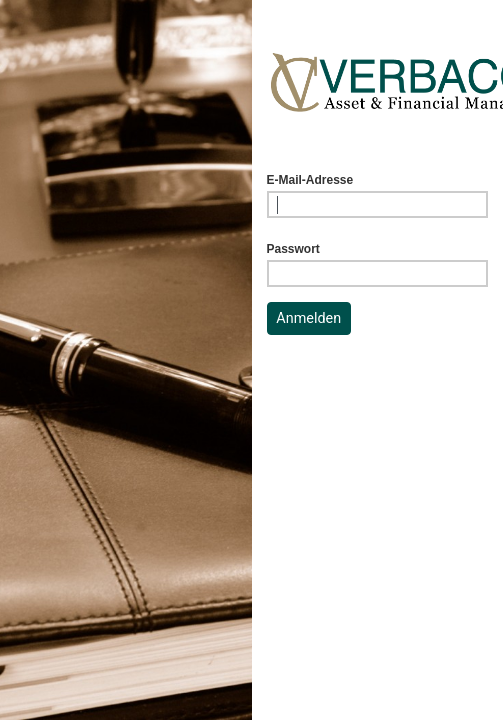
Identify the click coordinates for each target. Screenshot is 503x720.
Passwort (293, 249)
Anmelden (308, 318)
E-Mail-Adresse (310, 180)
